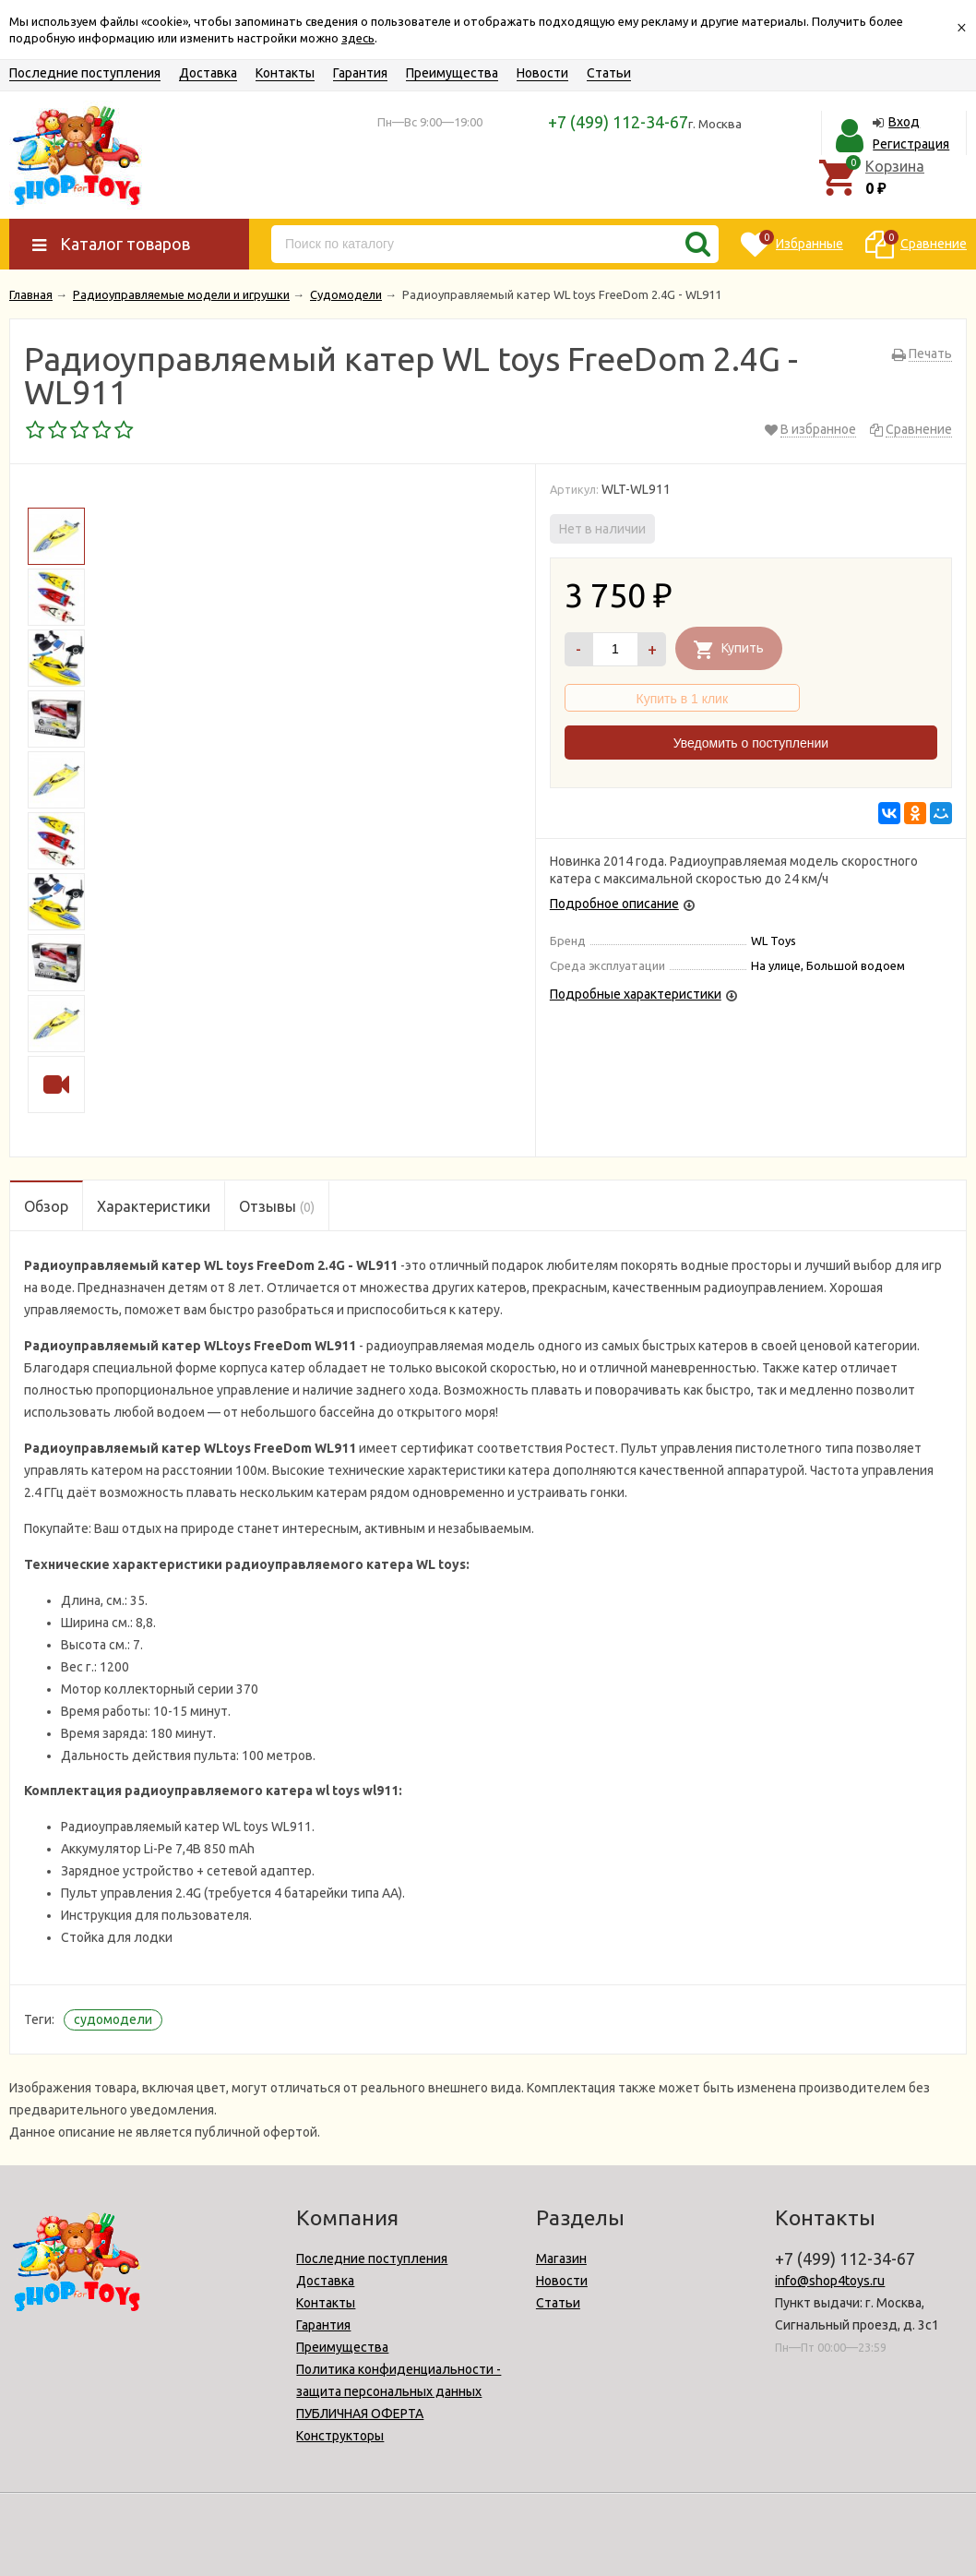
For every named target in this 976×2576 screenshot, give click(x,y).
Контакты (285, 73)
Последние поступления (85, 73)
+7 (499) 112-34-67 (618, 122)
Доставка (208, 73)
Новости (542, 73)
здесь (358, 37)
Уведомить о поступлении (750, 743)
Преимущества (452, 73)
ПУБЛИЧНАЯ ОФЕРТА (359, 2413)
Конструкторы (340, 2435)
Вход (904, 121)
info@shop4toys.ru (830, 2280)
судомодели (113, 2019)
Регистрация (911, 144)
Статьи (609, 73)
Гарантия (360, 73)
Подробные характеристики (635, 994)
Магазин (561, 2258)
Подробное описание (614, 903)
